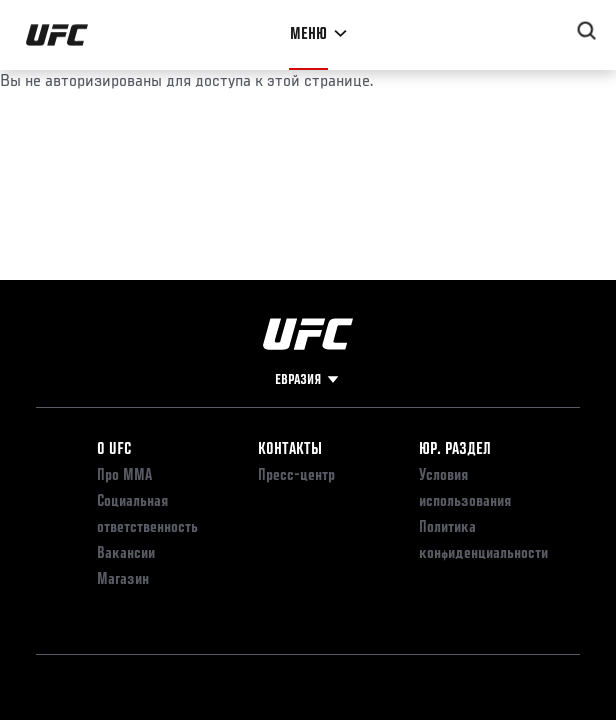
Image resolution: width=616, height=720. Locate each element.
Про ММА (124, 476)
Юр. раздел (455, 450)
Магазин (123, 580)
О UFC (114, 450)
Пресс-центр (296, 476)
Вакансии (126, 554)
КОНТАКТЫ (290, 450)
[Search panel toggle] (587, 31)
